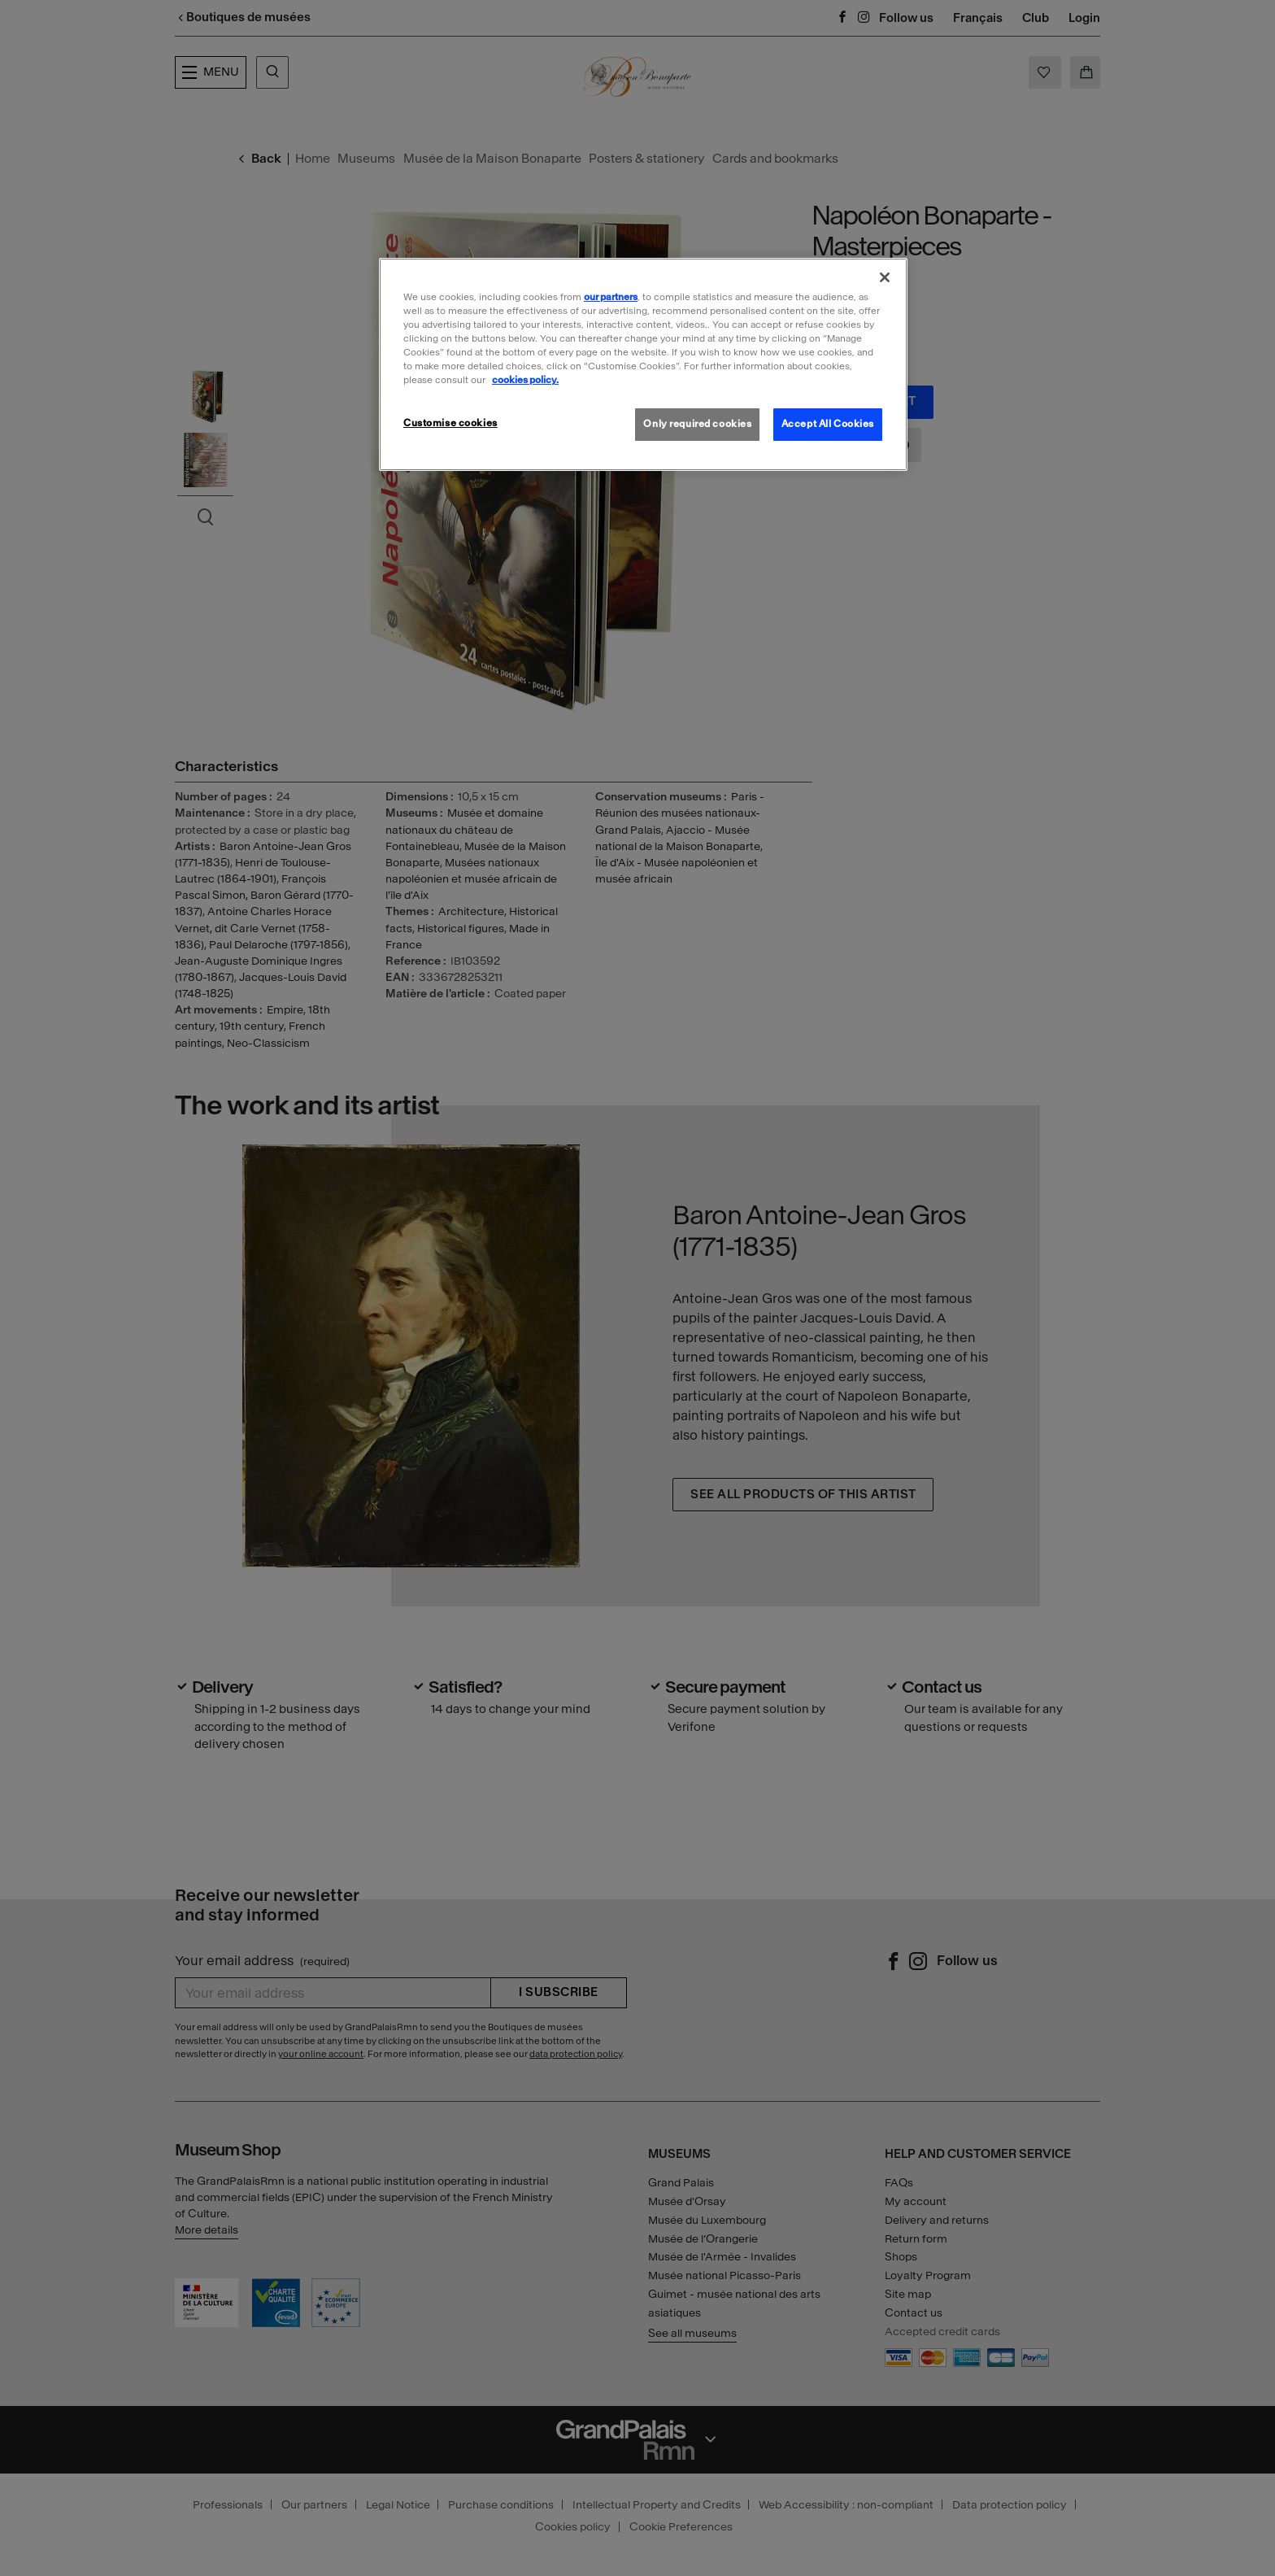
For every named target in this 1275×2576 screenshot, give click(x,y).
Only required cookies (697, 424)
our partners (611, 297)
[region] (643, 364)
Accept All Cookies (827, 424)
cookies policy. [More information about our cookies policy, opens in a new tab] (525, 380)
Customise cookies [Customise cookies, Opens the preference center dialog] (450, 423)
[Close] (885, 277)
